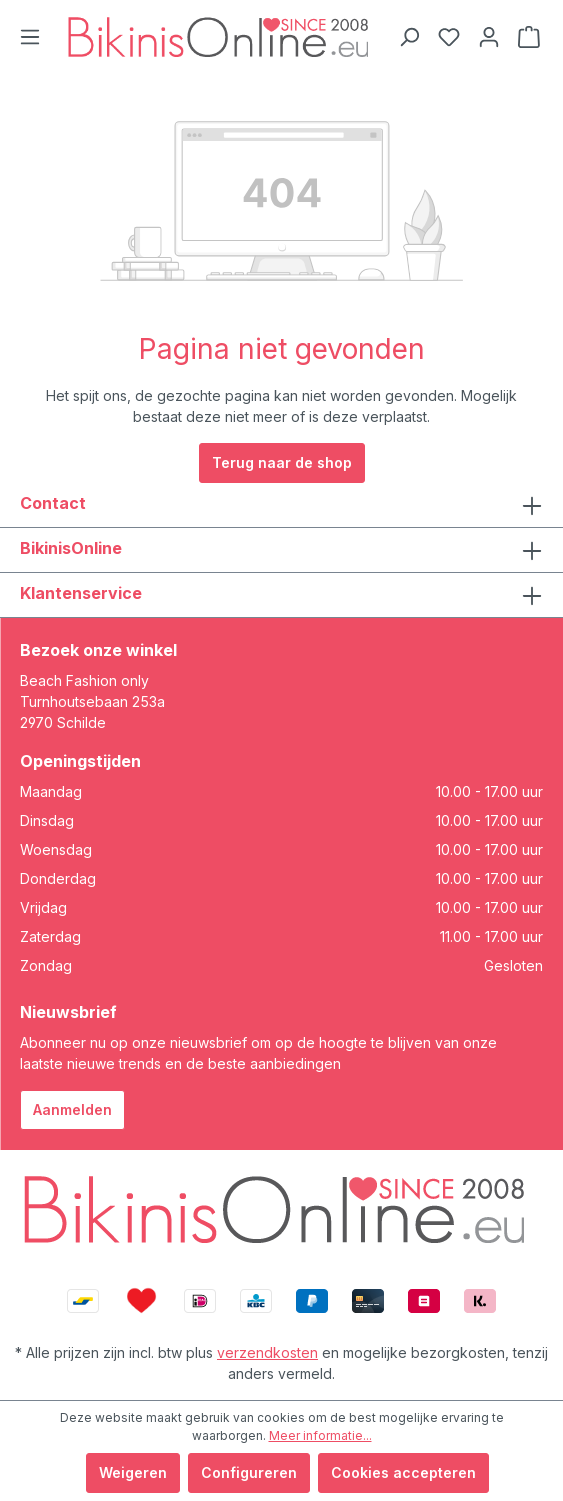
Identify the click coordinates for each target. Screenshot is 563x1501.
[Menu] (30, 37)
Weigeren (133, 1472)
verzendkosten (267, 1352)
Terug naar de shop (282, 462)
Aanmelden (72, 1109)
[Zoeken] (409, 37)
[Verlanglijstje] (449, 37)
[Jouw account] (489, 37)
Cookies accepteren (403, 1472)
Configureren (249, 1472)
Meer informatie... (320, 1435)
